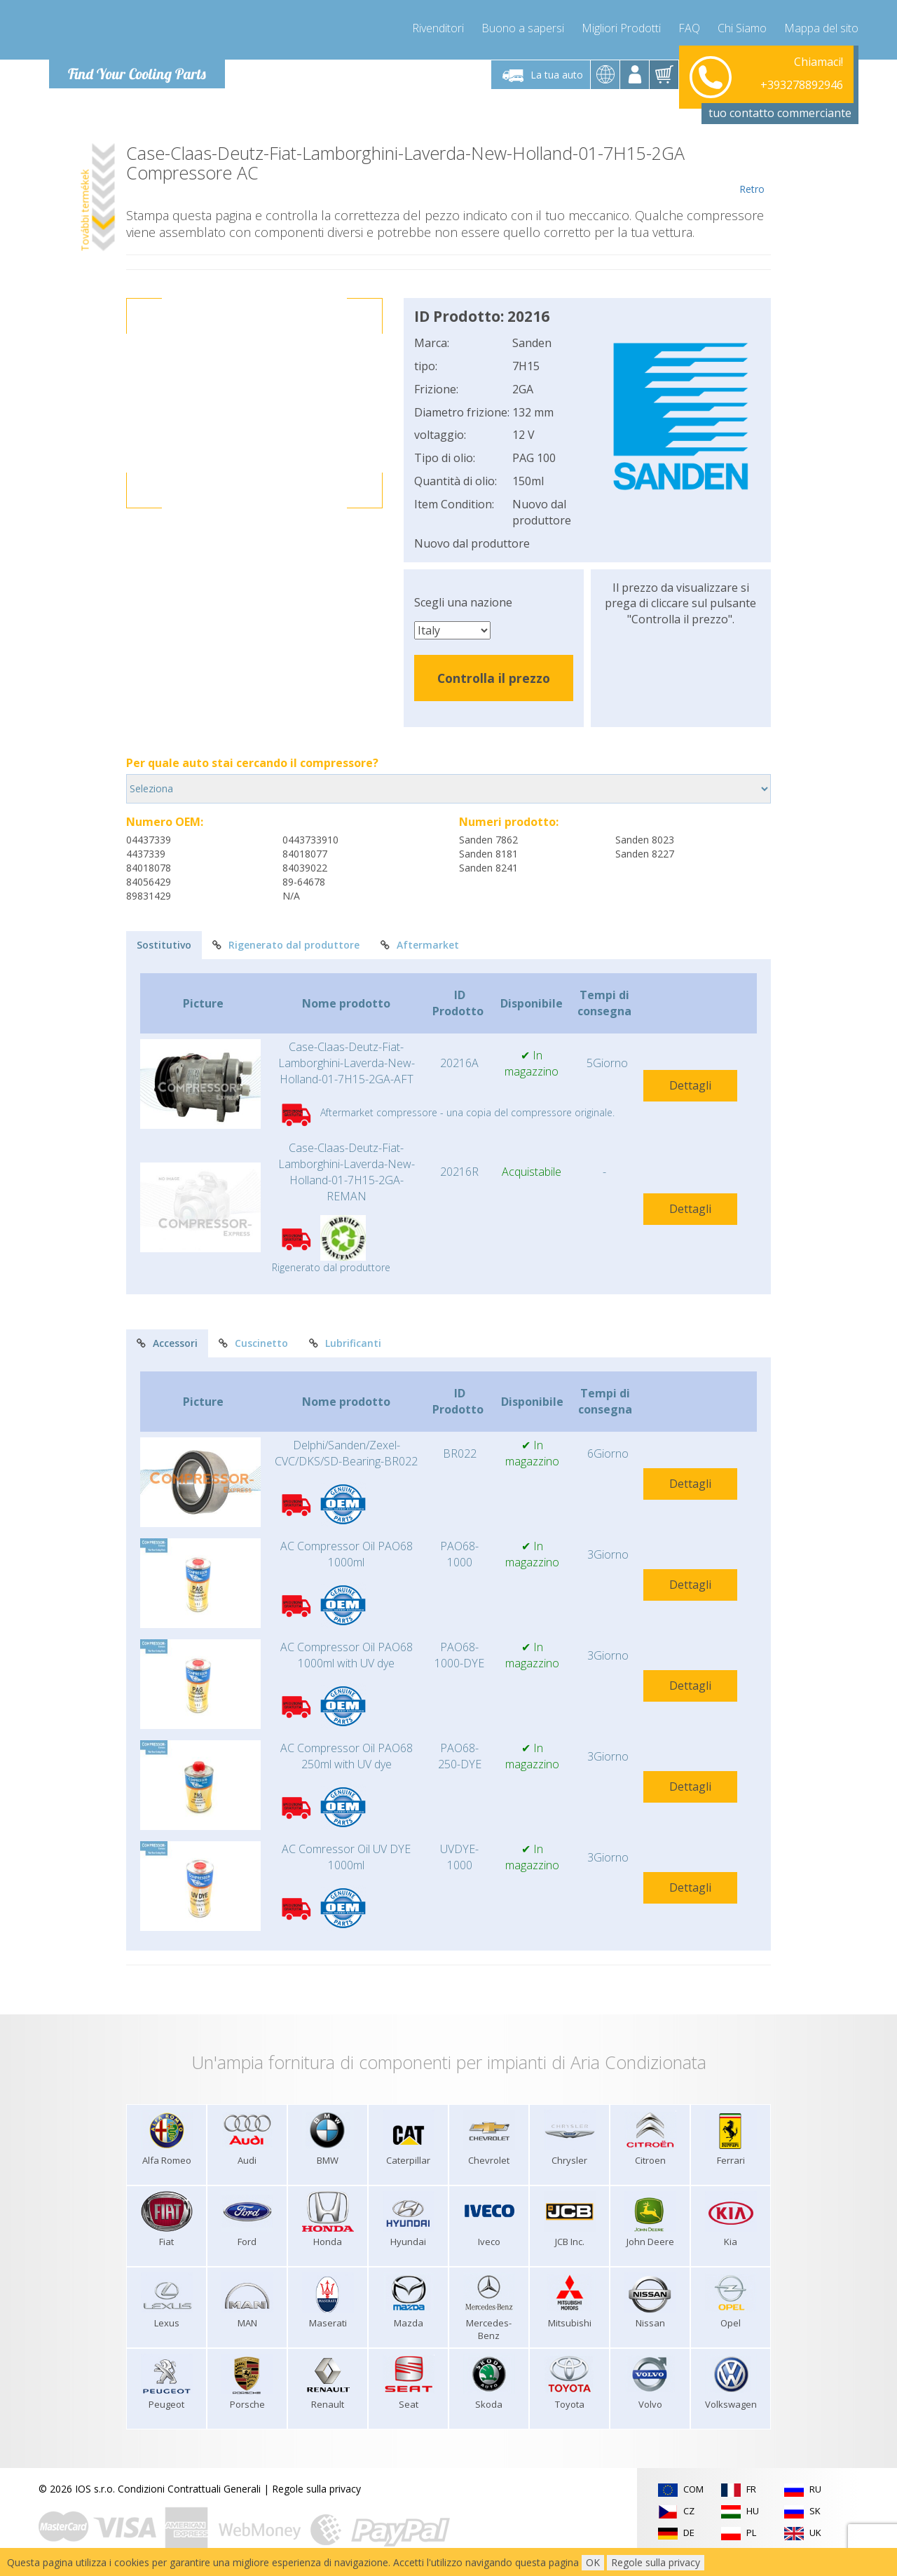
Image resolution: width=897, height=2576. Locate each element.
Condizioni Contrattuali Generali (189, 2488)
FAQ (689, 28)
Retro (751, 170)
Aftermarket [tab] (420, 944)
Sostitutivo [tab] (164, 944)
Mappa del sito (821, 28)
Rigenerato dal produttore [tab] (286, 944)
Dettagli (690, 1085)
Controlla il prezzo (493, 678)
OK (593, 2562)
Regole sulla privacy (316, 2488)
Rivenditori (438, 28)
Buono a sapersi (522, 28)
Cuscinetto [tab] (253, 1343)
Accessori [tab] (167, 1343)
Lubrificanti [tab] (345, 1343)
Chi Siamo (742, 28)
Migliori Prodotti (621, 28)
